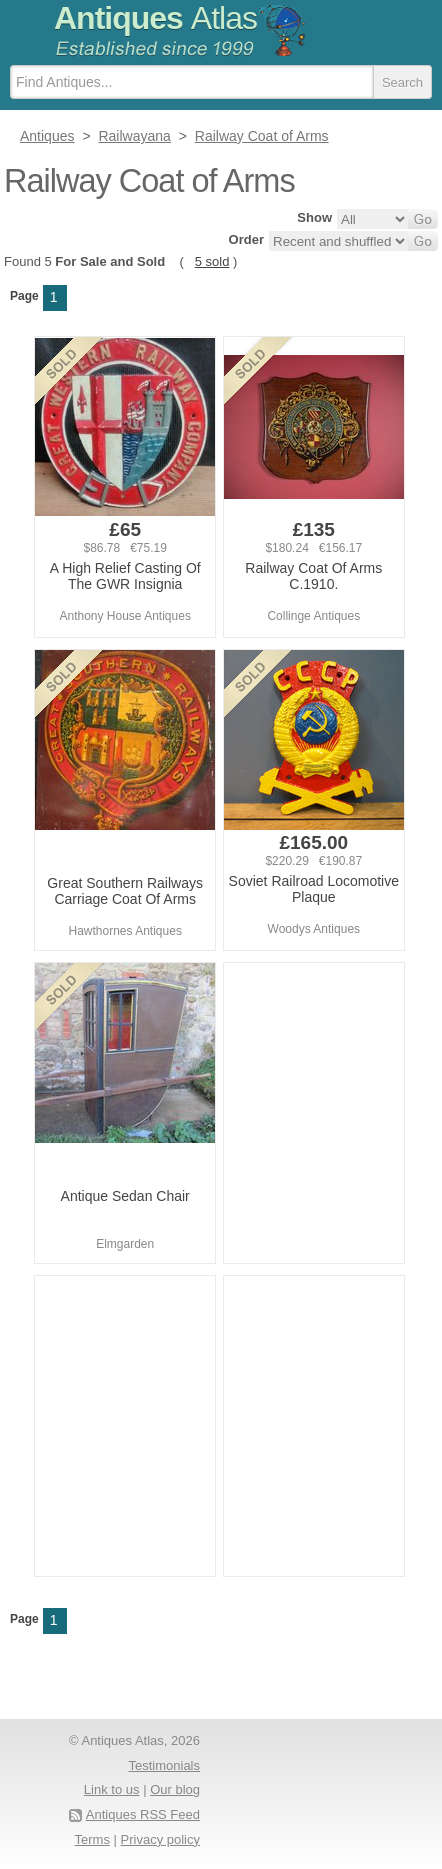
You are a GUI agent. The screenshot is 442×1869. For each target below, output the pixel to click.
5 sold (212, 261)
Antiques (155, 18)
